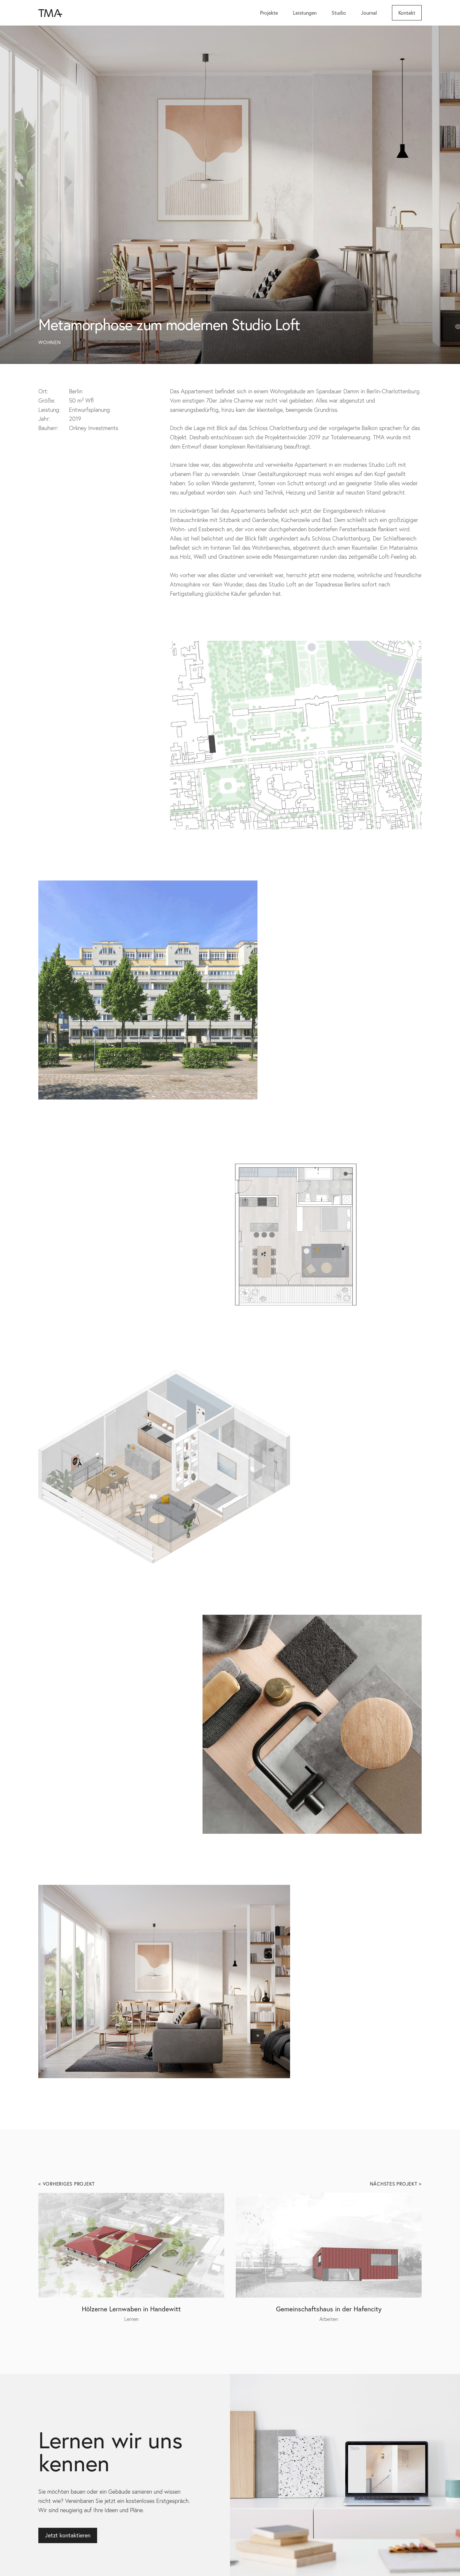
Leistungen (305, 13)
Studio (339, 13)
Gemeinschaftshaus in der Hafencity (329, 2309)
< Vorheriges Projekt (66, 2184)
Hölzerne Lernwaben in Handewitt (131, 2309)
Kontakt (406, 13)
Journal (369, 13)
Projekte (269, 13)
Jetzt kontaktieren (67, 2535)
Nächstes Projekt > (396, 2184)
